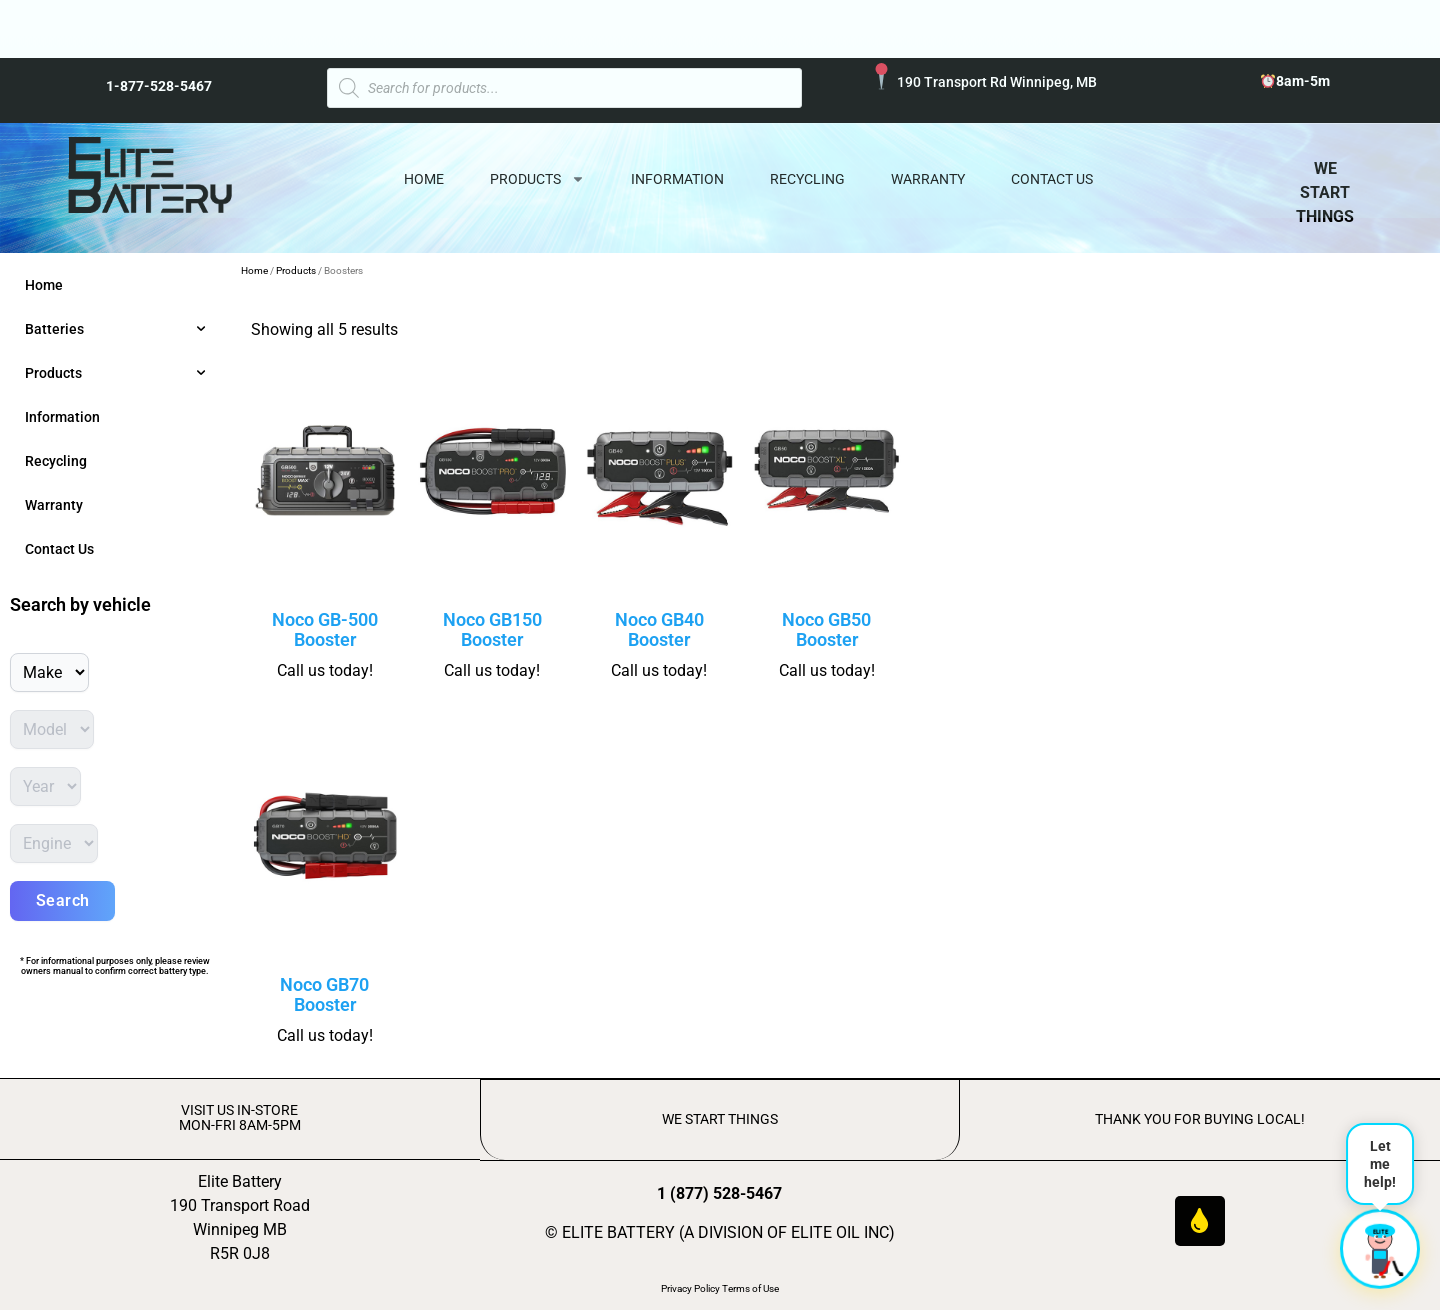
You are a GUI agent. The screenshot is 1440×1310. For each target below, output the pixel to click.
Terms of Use (750, 1287)
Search (63, 900)
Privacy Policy (690, 1287)
